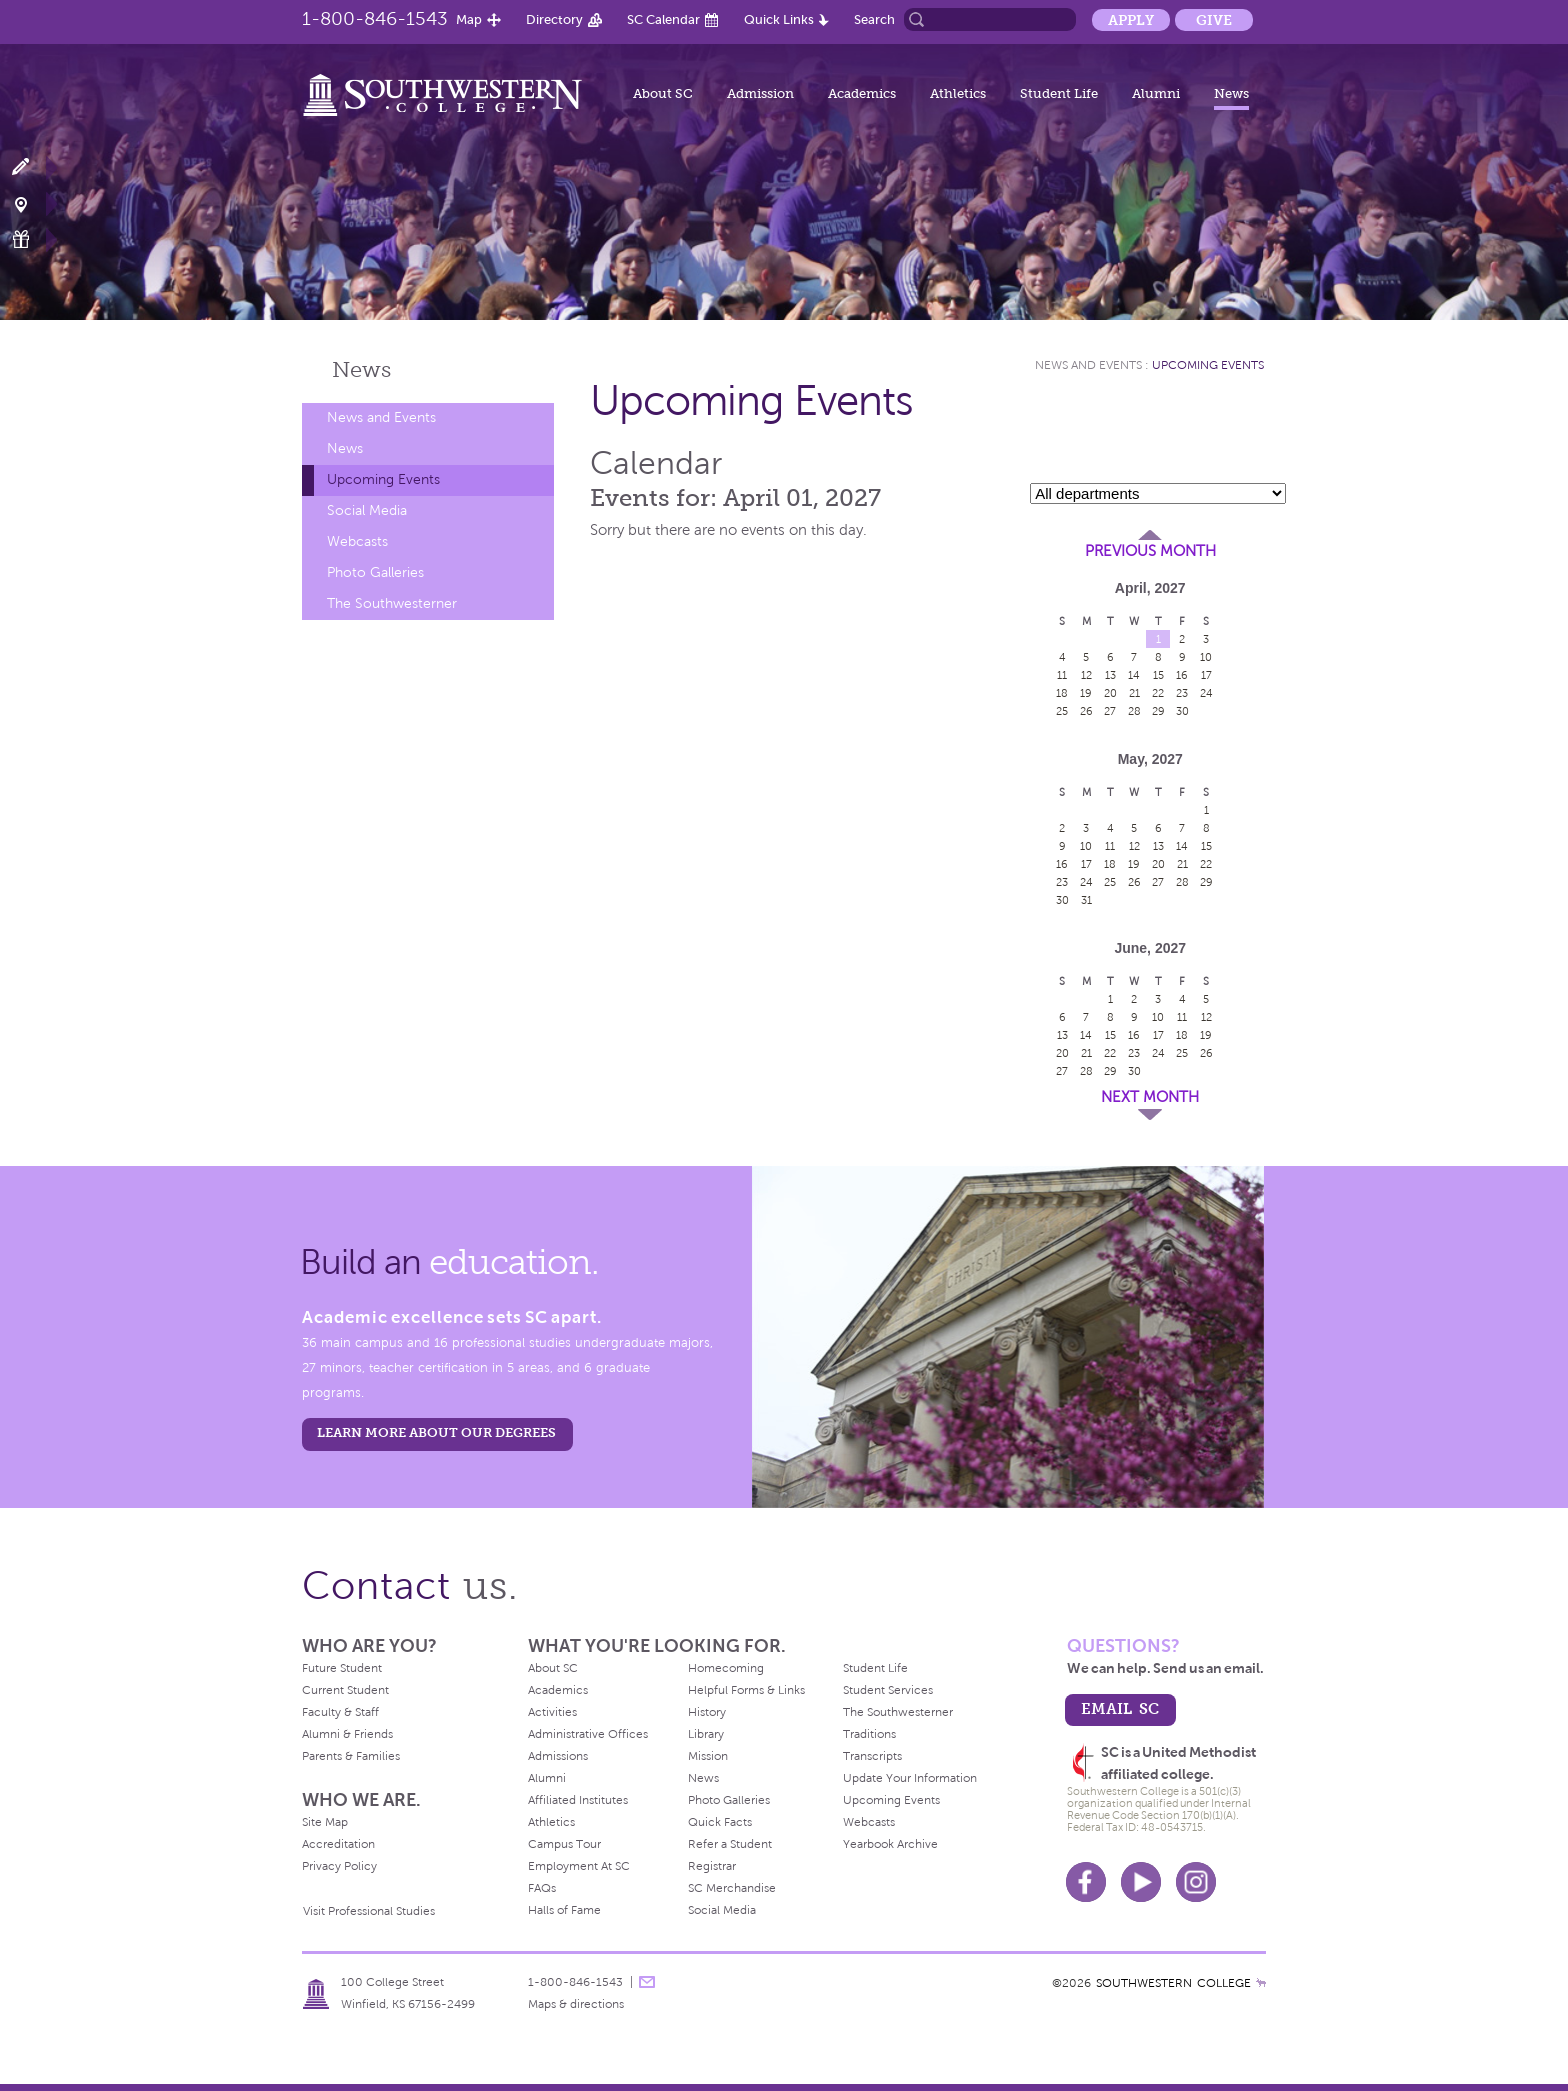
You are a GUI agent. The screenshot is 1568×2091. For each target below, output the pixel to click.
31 (1086, 900)
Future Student (342, 1668)
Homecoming (726, 1668)
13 (1110, 675)
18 (1062, 693)
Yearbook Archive (890, 1844)
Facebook (1086, 1882)
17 (1206, 675)
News (1231, 93)
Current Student (345, 1690)
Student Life (1059, 93)
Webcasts (357, 541)
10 (1206, 657)
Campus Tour (564, 1844)
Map (469, 19)
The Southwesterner (392, 603)
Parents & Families (351, 1756)
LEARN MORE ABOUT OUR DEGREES (436, 1432)
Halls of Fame (564, 1910)
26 (1086, 711)
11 (1062, 675)
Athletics (958, 93)
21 (1134, 693)
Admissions (558, 1756)
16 (1182, 675)
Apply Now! (32, 167)
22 (1158, 693)
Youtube (1141, 1882)
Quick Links (779, 19)
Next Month (1150, 1097)
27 (1110, 711)
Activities (552, 1712)
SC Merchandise (732, 1888)
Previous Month (1150, 551)
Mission (708, 1756)
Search (874, 19)
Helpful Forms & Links (746, 1690)
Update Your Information (910, 1778)
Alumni (1156, 93)
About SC (663, 93)
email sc (1120, 1708)
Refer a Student (730, 1844)
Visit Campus (32, 203)
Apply (1131, 20)
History (707, 1712)
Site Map (325, 1822)
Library (706, 1734)
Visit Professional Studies (369, 1911)
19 (1086, 693)
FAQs (542, 1888)
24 (1206, 693)
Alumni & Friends (347, 1734)
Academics (862, 93)
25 (1062, 711)
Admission (760, 93)
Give (1214, 20)
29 (1158, 711)
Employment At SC (579, 1866)
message (647, 1982)
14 (1134, 675)
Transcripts (872, 1756)
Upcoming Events (383, 479)
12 (1086, 675)
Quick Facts (720, 1822)
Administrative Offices (588, 1734)
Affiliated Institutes (578, 1800)
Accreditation (338, 1844)
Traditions (869, 1734)
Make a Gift (32, 239)
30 (1182, 711)
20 (1110, 693)
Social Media (367, 510)
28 (1134, 711)
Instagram (1196, 1882)
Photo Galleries (375, 572)
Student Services (888, 1690)
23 (1182, 693)
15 (1158, 675)
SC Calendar (663, 19)
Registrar (712, 1866)
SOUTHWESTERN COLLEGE (1173, 1983)
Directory (554, 19)
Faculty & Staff (340, 1712)
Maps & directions (576, 2004)
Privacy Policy (339, 1866)
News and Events (381, 417)
